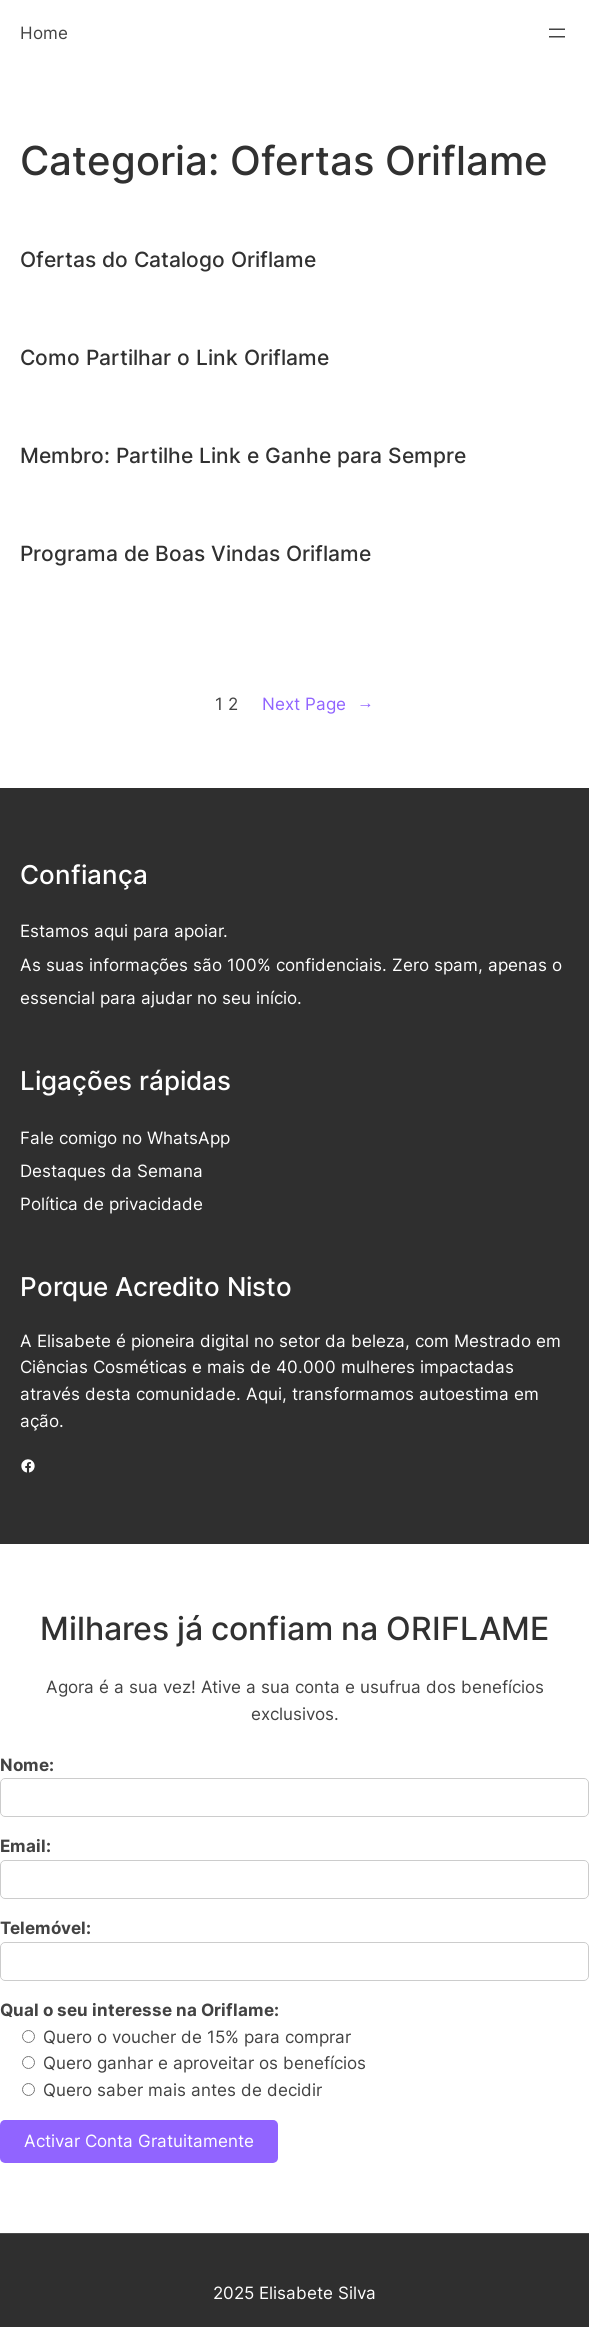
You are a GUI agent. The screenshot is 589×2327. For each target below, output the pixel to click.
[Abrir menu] (557, 33)
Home (44, 33)
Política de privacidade (111, 1204)
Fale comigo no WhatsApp (125, 1138)
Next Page (318, 704)
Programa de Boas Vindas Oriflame (195, 553)
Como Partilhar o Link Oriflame (174, 357)
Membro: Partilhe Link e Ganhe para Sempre (243, 455)
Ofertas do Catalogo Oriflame (168, 259)
